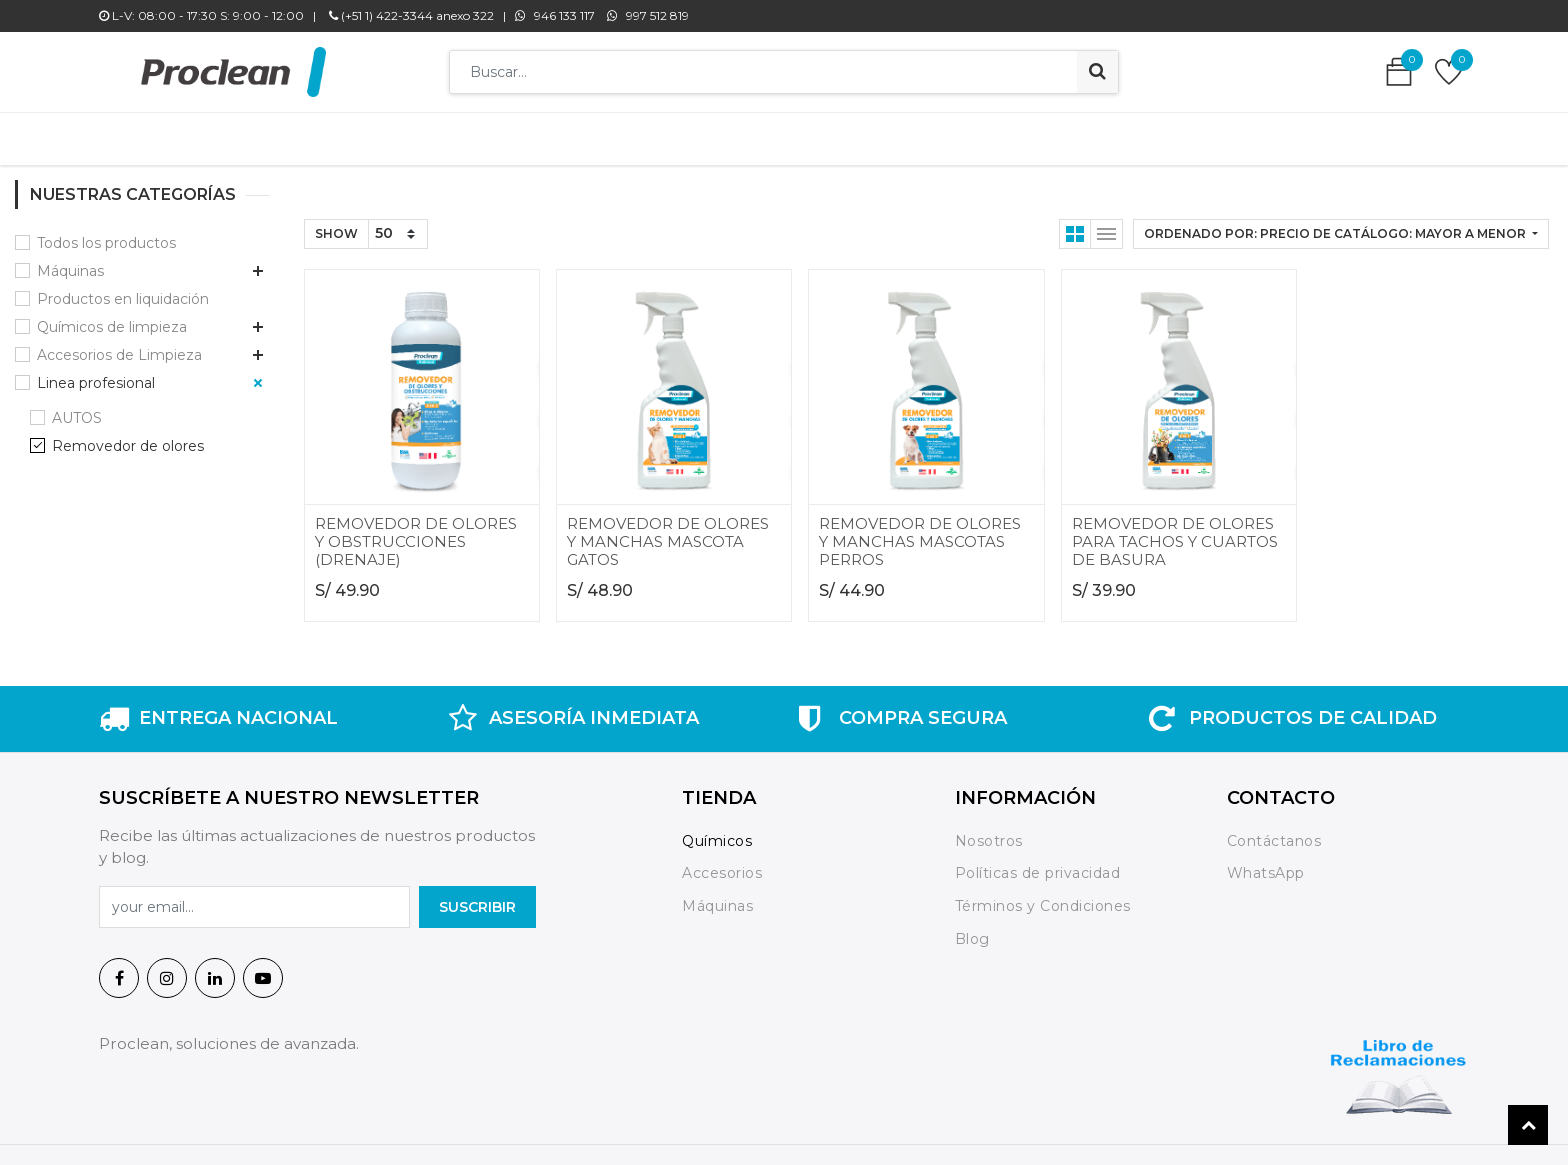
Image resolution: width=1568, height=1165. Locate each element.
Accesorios (722, 863)
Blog (972, 929)
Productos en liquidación (123, 289)
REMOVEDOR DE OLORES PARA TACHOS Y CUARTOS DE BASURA (1175, 531)
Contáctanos (1274, 831)
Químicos (717, 831)
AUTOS (77, 408)
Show (336, 223)
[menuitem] (491, 134)
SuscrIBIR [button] (477, 897)
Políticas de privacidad (1038, 863)
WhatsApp (1266, 863)
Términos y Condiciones (1043, 896)
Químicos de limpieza (112, 317)
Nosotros (991, 831)
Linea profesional (96, 373)
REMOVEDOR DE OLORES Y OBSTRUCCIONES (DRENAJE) (416, 531)
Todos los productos (106, 233)
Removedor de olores (128, 436)
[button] (1341, 224)
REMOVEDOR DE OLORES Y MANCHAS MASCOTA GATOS (668, 531)
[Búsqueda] (1097, 72)
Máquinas (70, 261)
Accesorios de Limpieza (119, 345)
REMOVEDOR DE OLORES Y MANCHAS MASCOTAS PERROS (920, 531)
